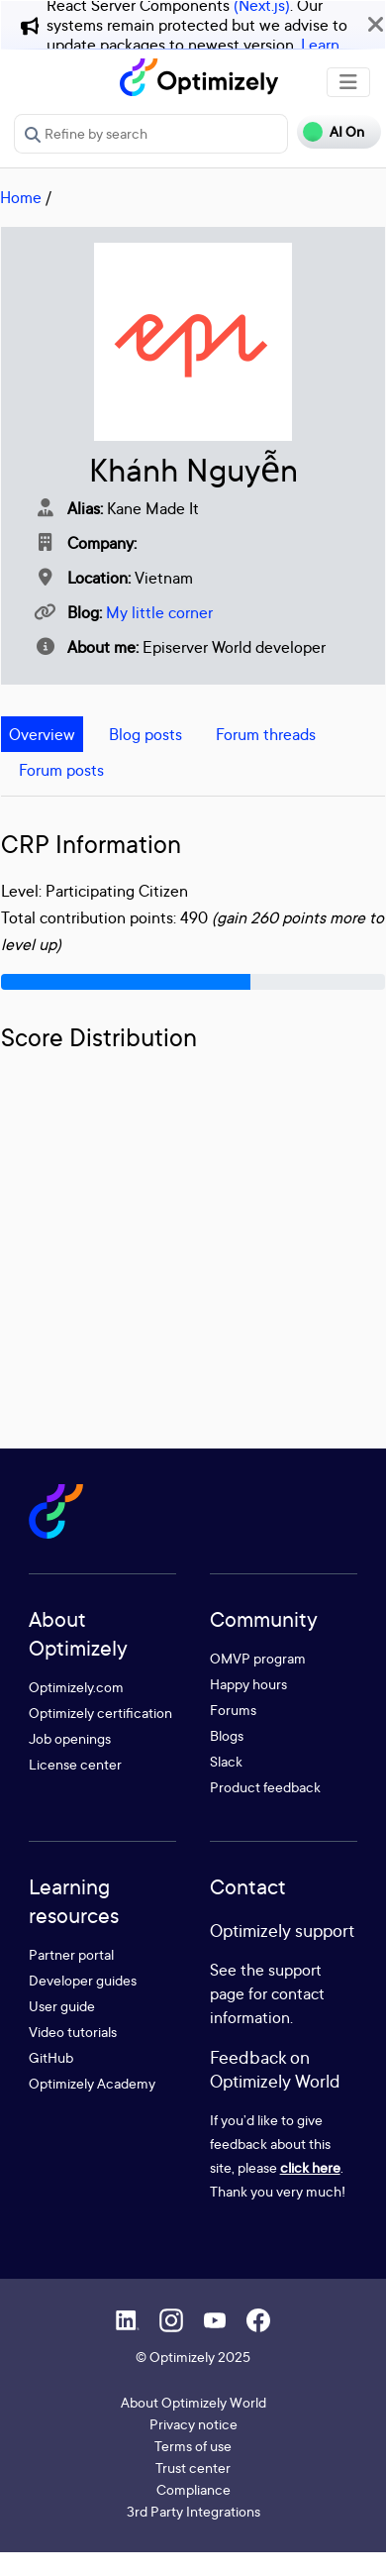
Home (21, 197)
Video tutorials (73, 2031)
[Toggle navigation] (348, 82)
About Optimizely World (193, 2402)
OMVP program (258, 1658)
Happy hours (248, 1683)
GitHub (51, 2057)
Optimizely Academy (92, 2083)
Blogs (226, 1735)
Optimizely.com (76, 1686)
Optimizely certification (100, 1712)
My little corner (159, 612)
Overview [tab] (42, 734)
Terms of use (193, 2445)
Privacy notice (193, 2424)
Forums (233, 1709)
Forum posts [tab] (61, 770)
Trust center (193, 2467)
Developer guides (83, 1980)
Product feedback (265, 1786)
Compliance (193, 2489)
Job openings (70, 1738)
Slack (226, 1761)
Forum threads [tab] (266, 734)
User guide (62, 2005)
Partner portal (71, 1954)
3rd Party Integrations (193, 2511)
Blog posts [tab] (145, 734)
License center (75, 1764)
